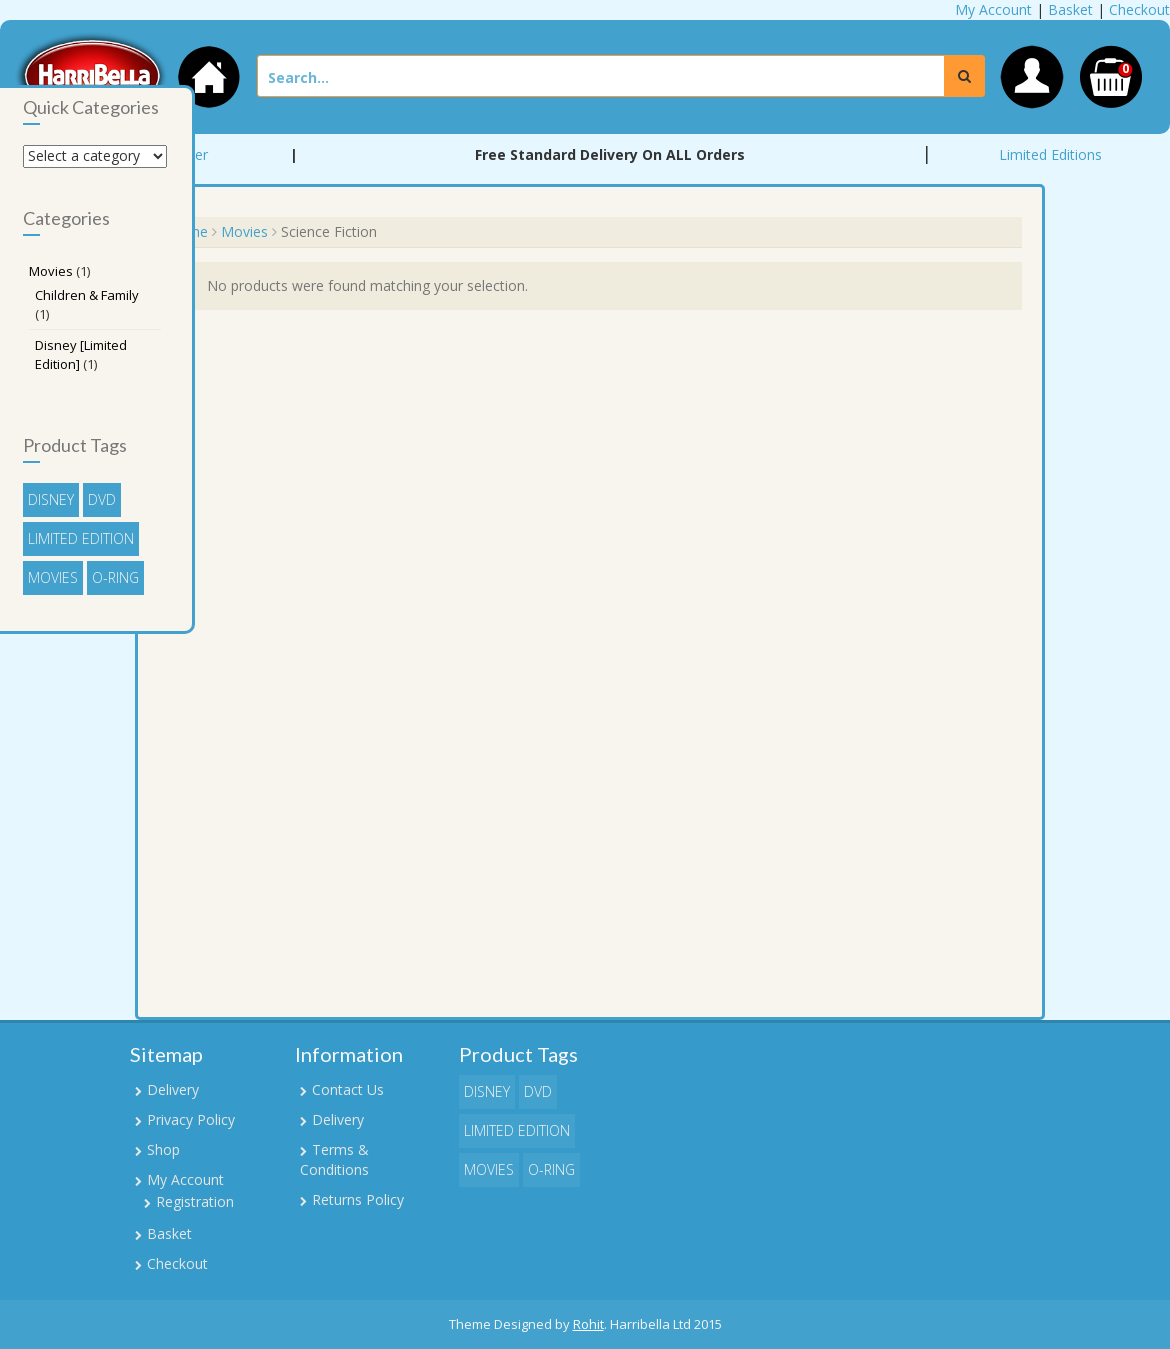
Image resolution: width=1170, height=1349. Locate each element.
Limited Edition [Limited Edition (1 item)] (81, 538)
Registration (195, 1201)
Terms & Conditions (334, 1159)
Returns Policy (358, 1199)
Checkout (1139, 9)
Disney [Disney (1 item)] (51, 499)
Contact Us (348, 1089)
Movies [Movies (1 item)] (53, 577)
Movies (244, 231)
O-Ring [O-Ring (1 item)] (115, 577)
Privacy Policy (191, 1119)
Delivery (173, 1089)
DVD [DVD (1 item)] (102, 499)
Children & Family (87, 295)
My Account (993, 9)
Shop (163, 1149)
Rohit (588, 1324)
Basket (1070, 9)
